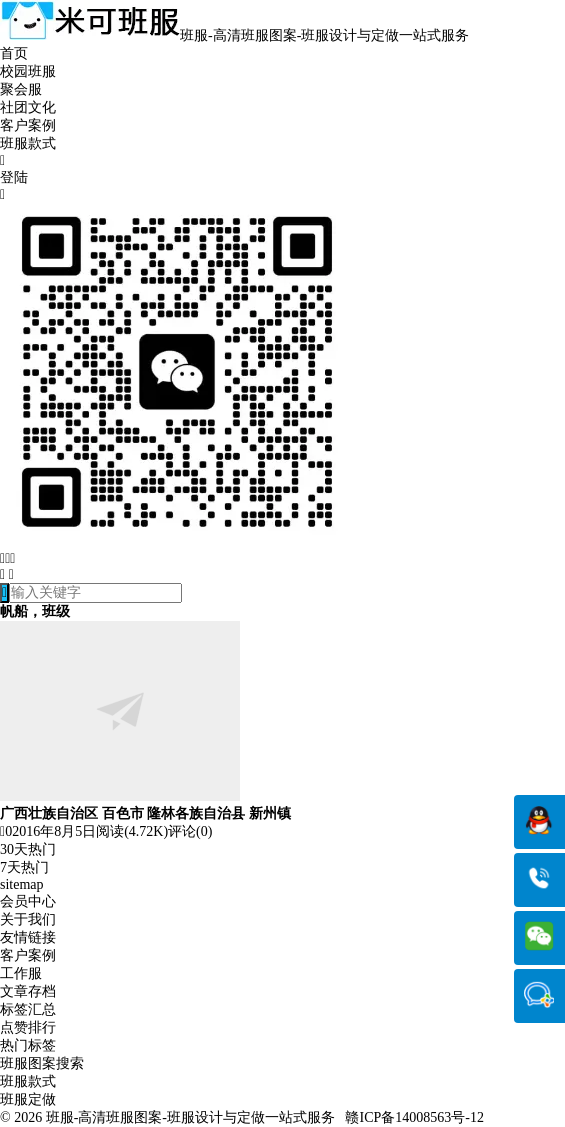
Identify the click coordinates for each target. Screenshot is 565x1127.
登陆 (14, 177)
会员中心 (28, 901)
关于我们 (28, 919)
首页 (14, 53)
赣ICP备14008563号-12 (414, 1117)
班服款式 (28, 143)
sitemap (22, 884)
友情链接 (28, 937)
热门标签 (28, 1045)
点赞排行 (28, 1027)
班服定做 (28, 1099)
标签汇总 (28, 1009)
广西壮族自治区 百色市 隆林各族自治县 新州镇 (145, 813)
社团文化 (28, 107)
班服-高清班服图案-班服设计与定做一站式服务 (190, 1117)
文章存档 (28, 991)
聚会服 (21, 89)
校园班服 (28, 71)
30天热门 (28, 849)
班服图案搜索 (42, 1063)
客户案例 (28, 125)
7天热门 (24, 867)
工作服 (21, 973)
